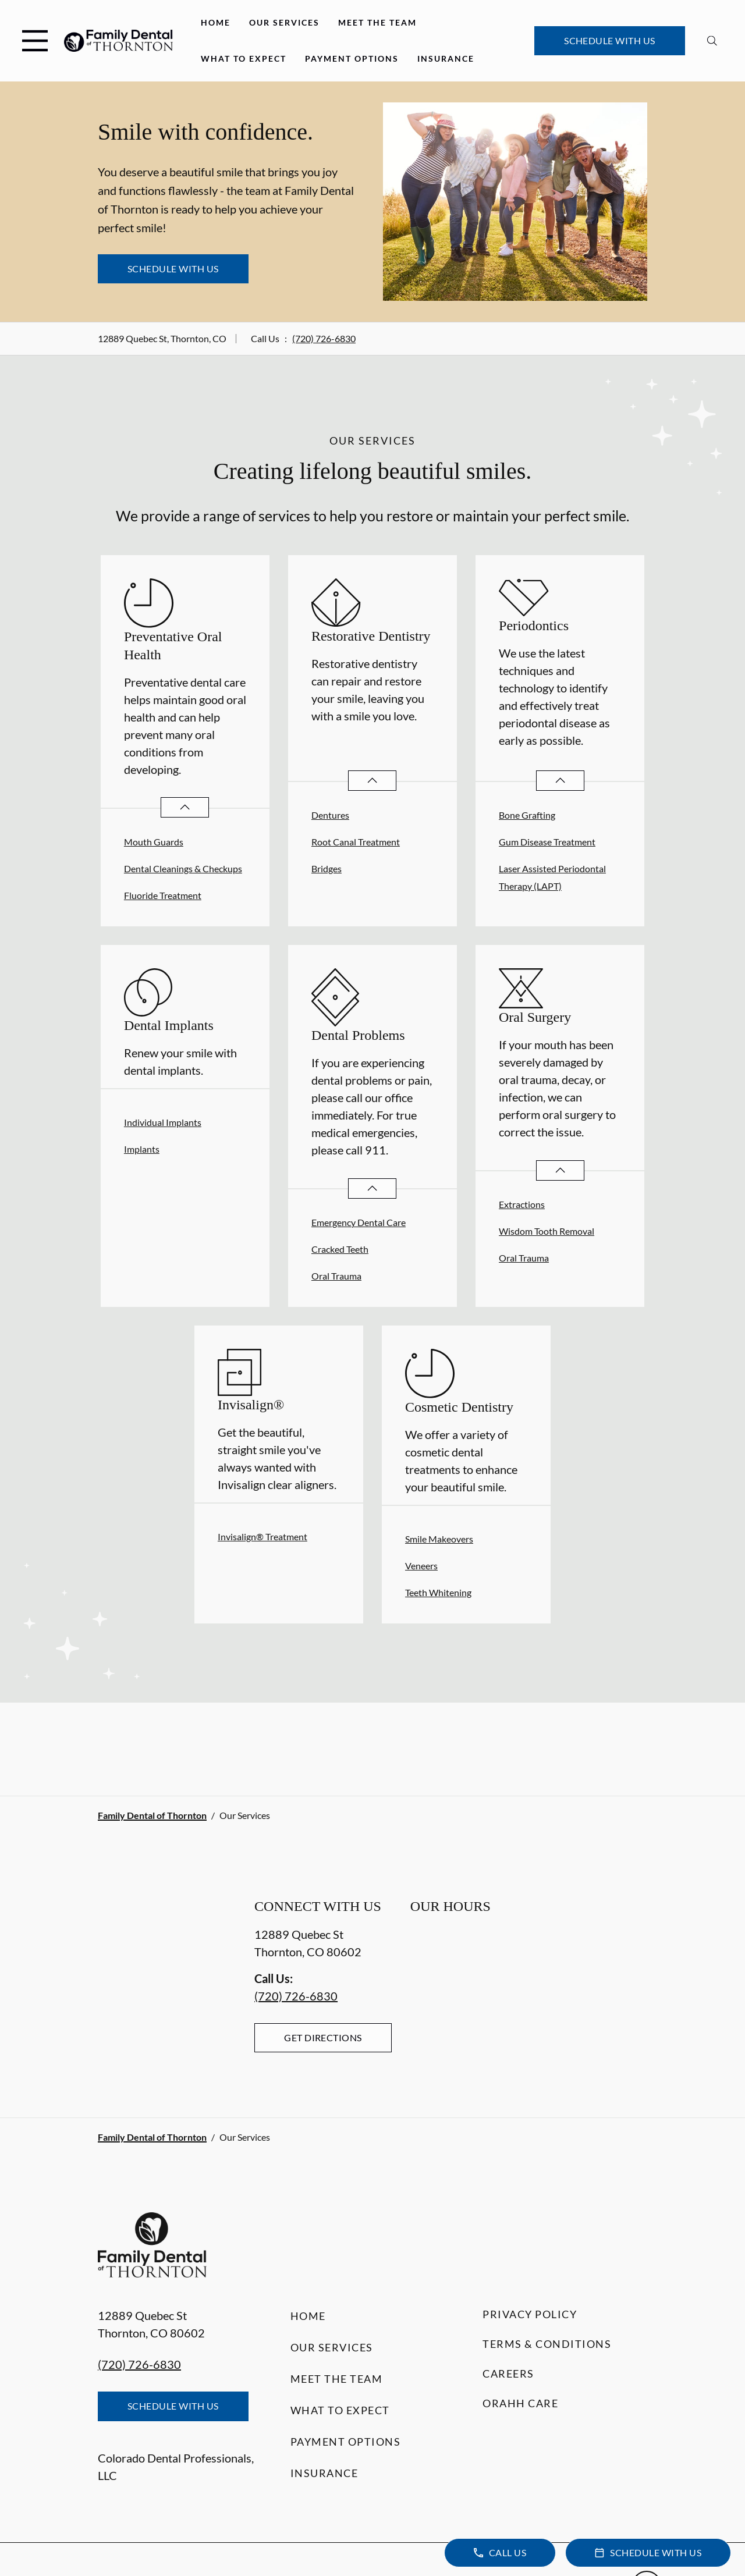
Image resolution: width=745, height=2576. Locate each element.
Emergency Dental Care (358, 1222)
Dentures (330, 814)
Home (215, 22)
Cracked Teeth (339, 1249)
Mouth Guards (153, 841)
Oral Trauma (336, 1275)
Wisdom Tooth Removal (546, 1231)
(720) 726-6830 (324, 338)
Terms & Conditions (547, 2343)
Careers (508, 2373)
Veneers (421, 1565)
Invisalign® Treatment (262, 1536)
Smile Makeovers (439, 1538)
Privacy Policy (530, 2314)
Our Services (284, 22)
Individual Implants (162, 1122)
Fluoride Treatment (162, 895)
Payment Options (352, 58)
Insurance (445, 58)
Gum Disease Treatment (547, 841)
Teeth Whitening (438, 1592)
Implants (141, 1148)
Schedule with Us (609, 40)
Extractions (522, 1204)
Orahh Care (520, 2403)
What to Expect (243, 58)
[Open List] (185, 807)
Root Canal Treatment (355, 841)
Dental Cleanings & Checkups (183, 868)
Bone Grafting (527, 814)
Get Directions (323, 2037)
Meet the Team (377, 22)
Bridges (326, 868)
